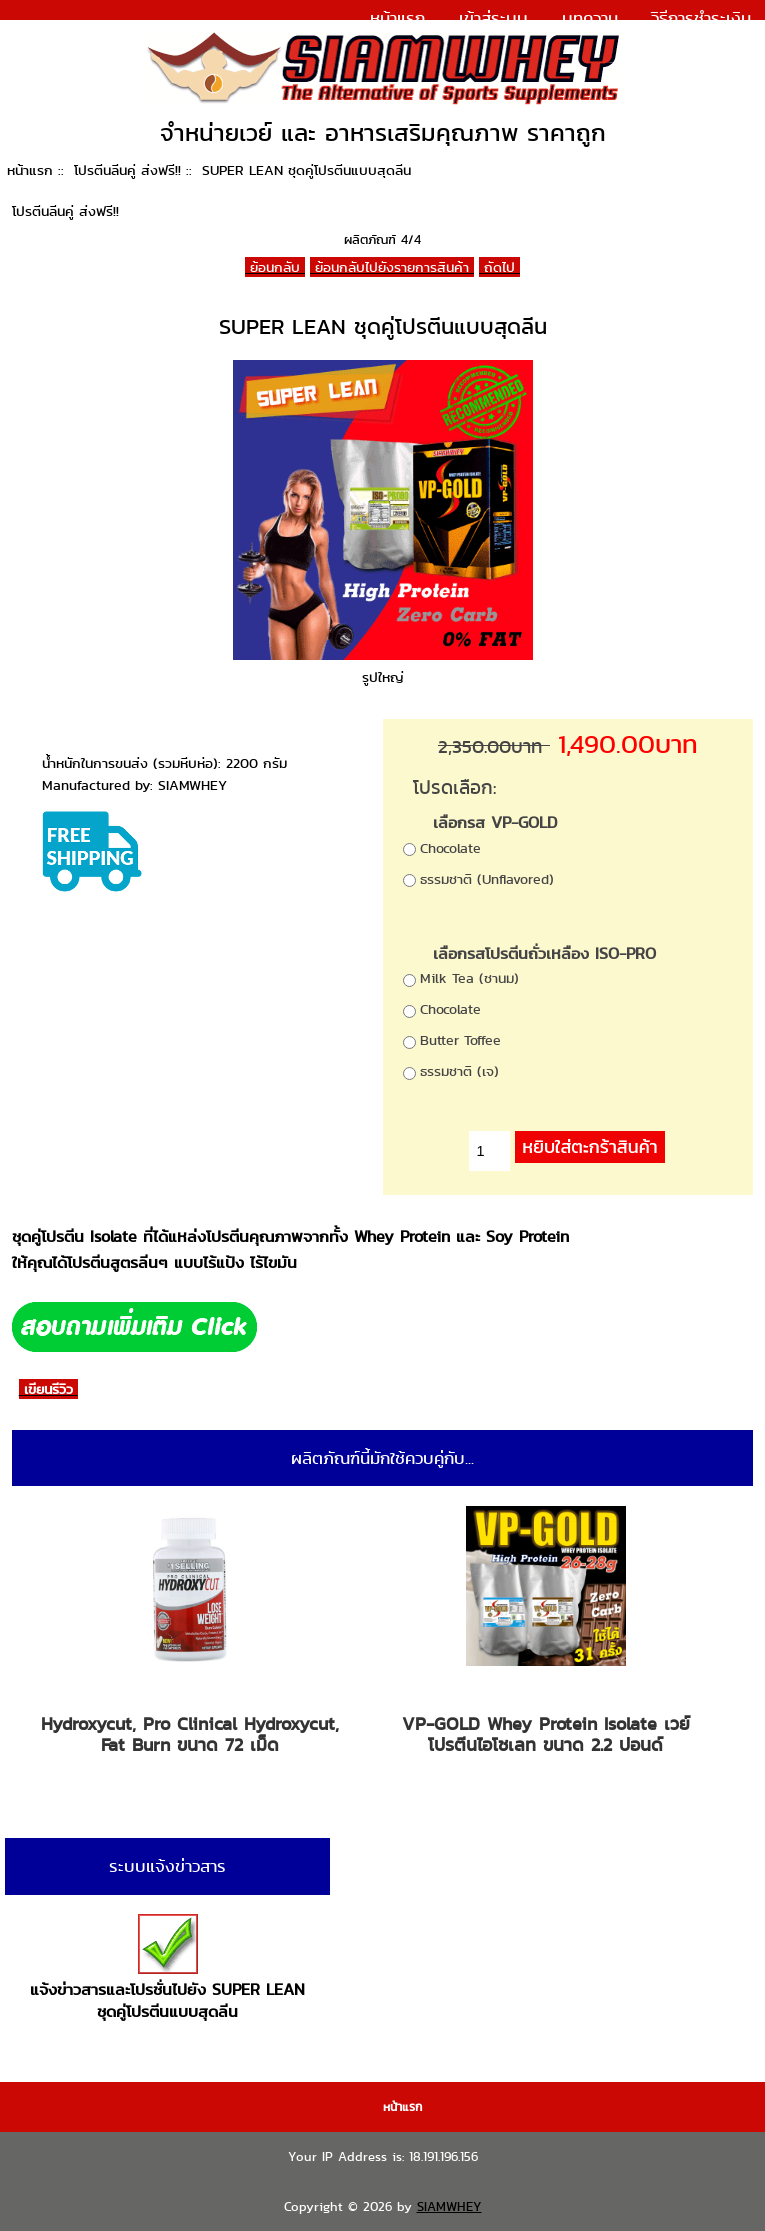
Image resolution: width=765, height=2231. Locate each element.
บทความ (590, 18)
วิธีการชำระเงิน (701, 18)
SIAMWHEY (449, 2206)
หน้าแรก (397, 18)
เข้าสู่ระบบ (493, 18)
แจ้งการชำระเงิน (695, 44)
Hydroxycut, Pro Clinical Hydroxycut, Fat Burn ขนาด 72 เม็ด (190, 1734)
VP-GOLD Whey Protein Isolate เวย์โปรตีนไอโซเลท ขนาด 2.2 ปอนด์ (546, 1734)
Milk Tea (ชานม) (469, 978)
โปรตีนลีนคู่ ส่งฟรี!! (127, 170)
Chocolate (450, 848)
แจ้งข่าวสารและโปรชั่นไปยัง (167, 1968)
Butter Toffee (460, 1040)
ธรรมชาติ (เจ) (459, 1071)
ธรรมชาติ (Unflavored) (487, 879)
